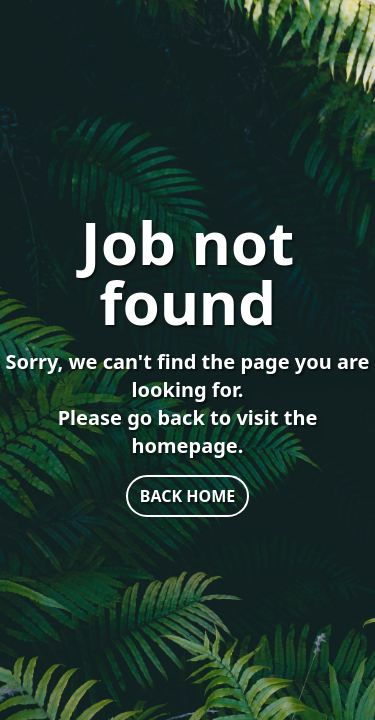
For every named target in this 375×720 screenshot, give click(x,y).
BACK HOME (187, 496)
